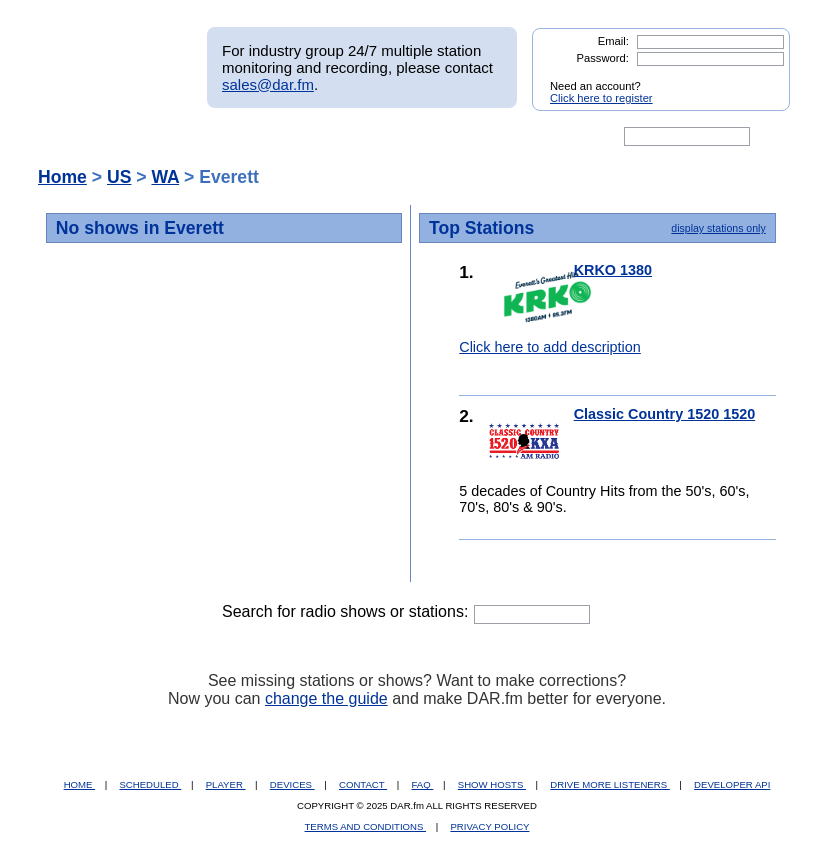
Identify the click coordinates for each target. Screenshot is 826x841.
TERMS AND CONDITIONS (366, 826)
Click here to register (601, 98)
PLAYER (226, 784)
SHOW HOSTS (492, 784)
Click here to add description (550, 347)
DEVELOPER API (732, 784)
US (119, 177)
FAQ (423, 784)
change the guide (326, 698)
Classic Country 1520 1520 (665, 414)
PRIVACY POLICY (489, 826)
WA (165, 177)
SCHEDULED (150, 784)
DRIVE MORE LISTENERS (609, 784)
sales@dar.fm (268, 84)
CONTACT (363, 784)
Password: (603, 58)
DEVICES (292, 784)
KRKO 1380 (613, 270)
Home (62, 177)
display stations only (718, 228)
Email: (613, 41)
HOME (79, 784)
